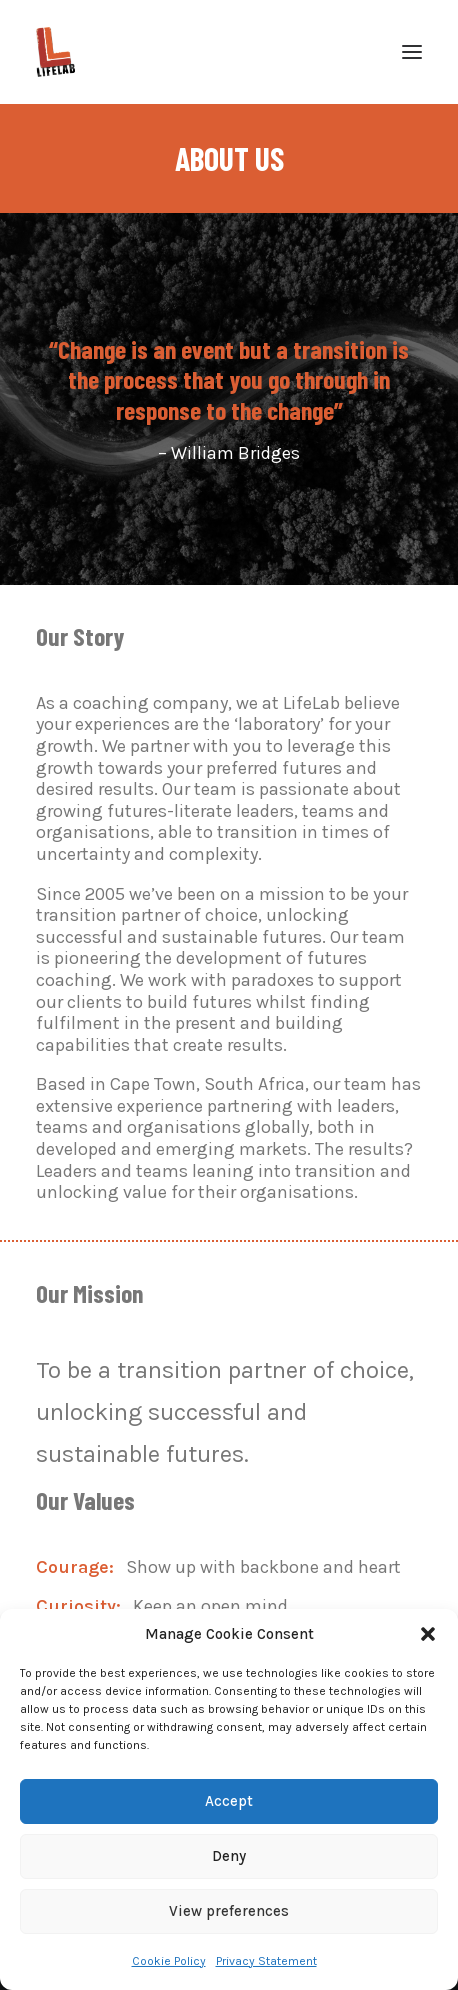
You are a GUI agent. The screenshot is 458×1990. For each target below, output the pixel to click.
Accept (229, 1801)
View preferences (229, 1911)
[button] (428, 1634)
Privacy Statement (266, 1961)
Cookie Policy (169, 1961)
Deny (229, 1856)
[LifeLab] (55, 52)
